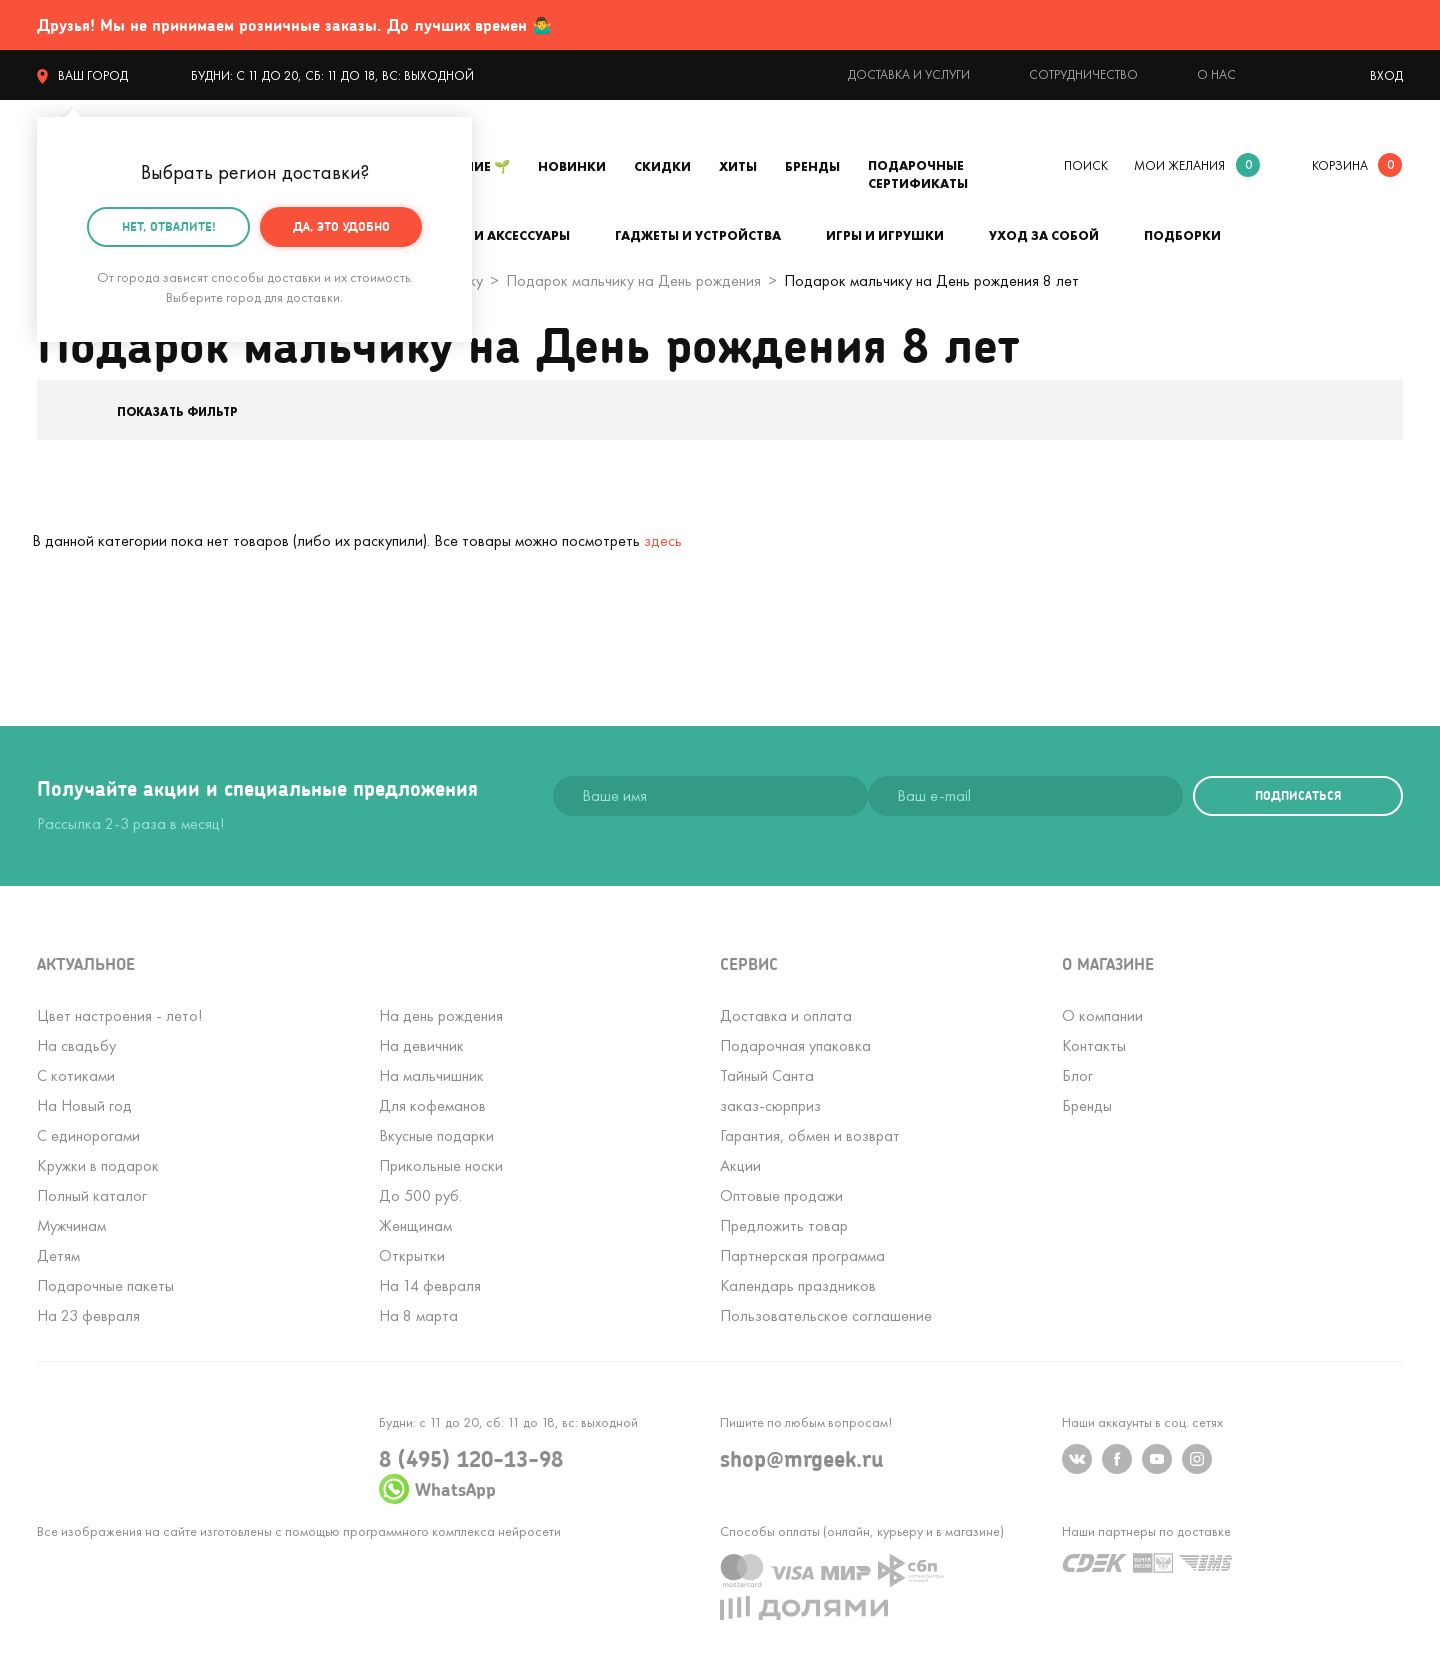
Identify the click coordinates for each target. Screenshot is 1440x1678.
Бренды (812, 166)
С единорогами (88, 1135)
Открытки (412, 1255)
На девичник (421, 1045)
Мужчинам (71, 1225)
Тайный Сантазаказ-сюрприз (770, 1090)
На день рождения (441, 1015)
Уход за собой (1044, 235)
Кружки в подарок (98, 1165)
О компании (1102, 1015)
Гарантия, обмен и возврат (810, 1135)
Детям (58, 1255)
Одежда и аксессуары (490, 235)
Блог (1077, 1075)
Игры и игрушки (885, 235)
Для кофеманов (432, 1105)
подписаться (1298, 795)
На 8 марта (418, 1315)
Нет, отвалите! (169, 225)
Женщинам (415, 1225)
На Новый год (84, 1105)
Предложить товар (784, 1225)
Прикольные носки (441, 1165)
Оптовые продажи (781, 1195)
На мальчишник (431, 1075)
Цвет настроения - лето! (119, 1015)
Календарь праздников (798, 1285)
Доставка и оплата (786, 1015)
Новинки (572, 166)
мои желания (1179, 165)
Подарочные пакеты (105, 1285)
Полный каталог (92, 1195)
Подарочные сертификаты (918, 174)
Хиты (738, 166)
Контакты (1094, 1045)
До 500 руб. (420, 1195)
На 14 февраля (430, 1285)
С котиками (76, 1075)
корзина (1340, 165)
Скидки (662, 166)
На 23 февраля (88, 1315)
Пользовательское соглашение (826, 1315)
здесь (663, 540)
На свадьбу (76, 1045)
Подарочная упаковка (795, 1045)
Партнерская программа (802, 1255)
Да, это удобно (341, 225)
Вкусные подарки (436, 1135)
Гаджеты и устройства (698, 235)
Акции (740, 1165)
